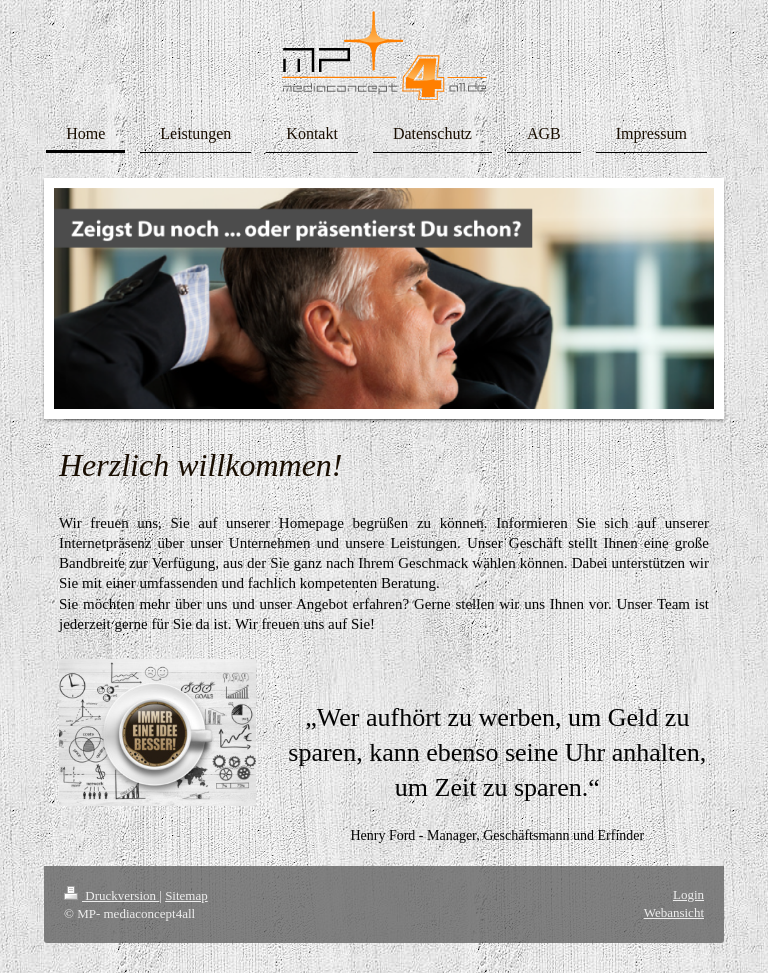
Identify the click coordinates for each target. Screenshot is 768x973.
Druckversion (111, 895)
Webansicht (674, 912)
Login (688, 894)
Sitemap (186, 895)
